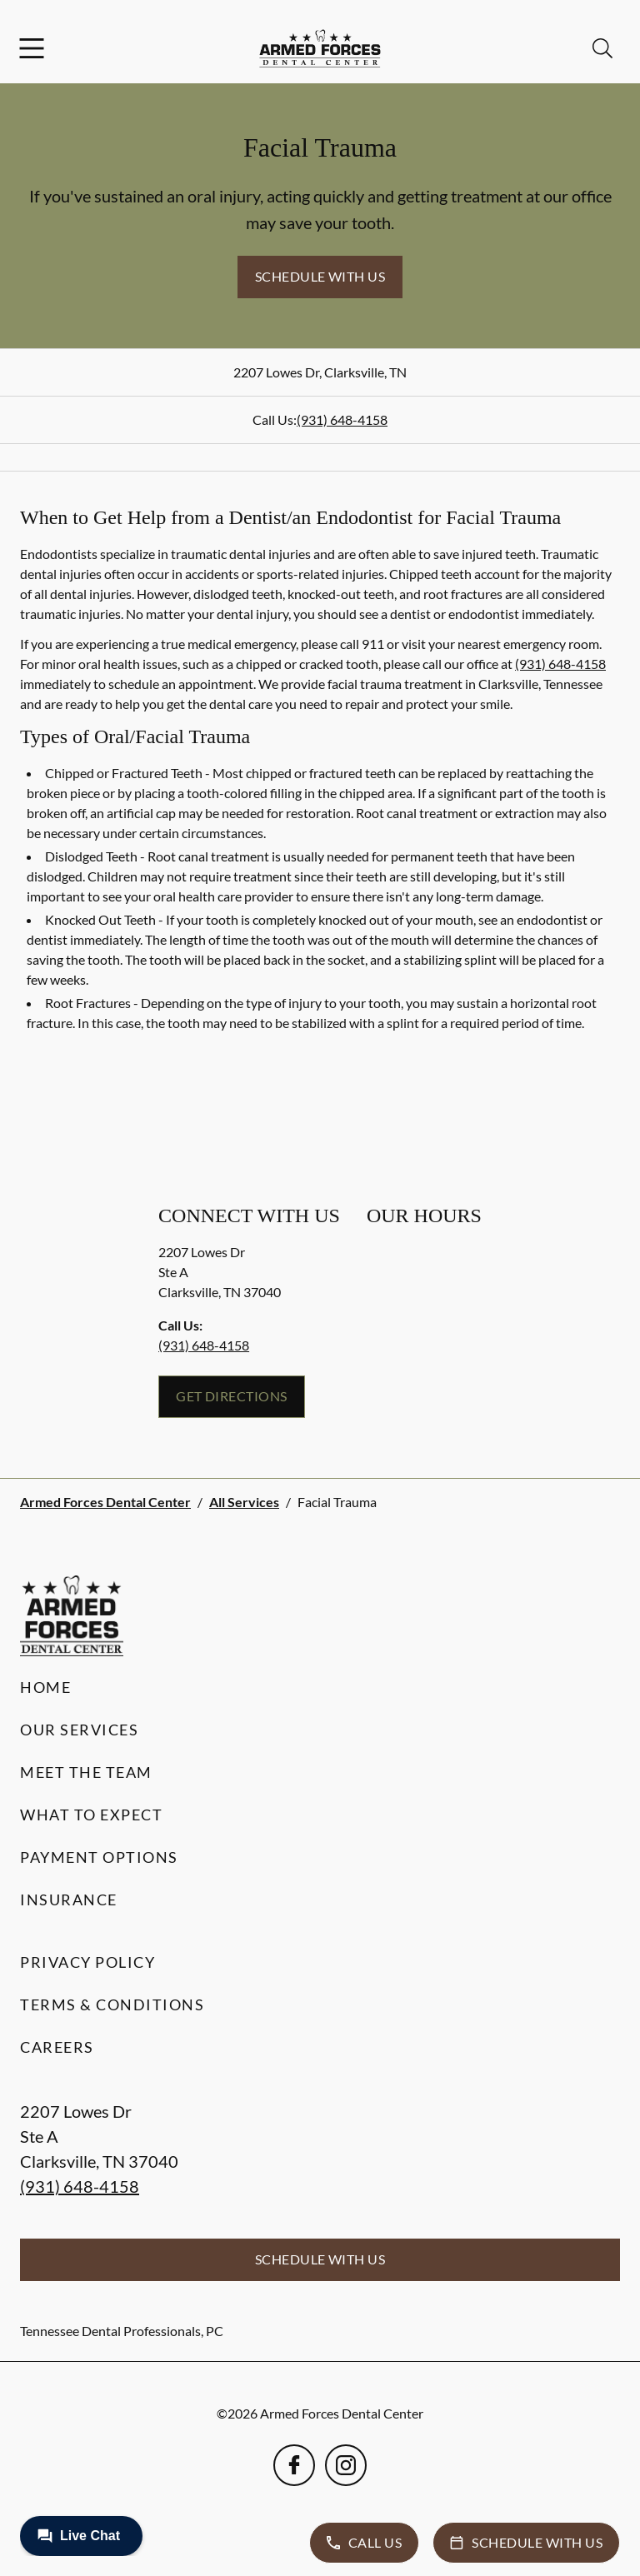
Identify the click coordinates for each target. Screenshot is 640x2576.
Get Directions (232, 1396)
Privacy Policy (87, 1962)
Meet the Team (86, 1772)
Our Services (79, 1729)
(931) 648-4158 (342, 419)
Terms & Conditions (112, 2004)
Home (45, 1687)
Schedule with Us (320, 276)
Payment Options (99, 1857)
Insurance (69, 1899)
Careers (57, 2047)
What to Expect (91, 1814)
